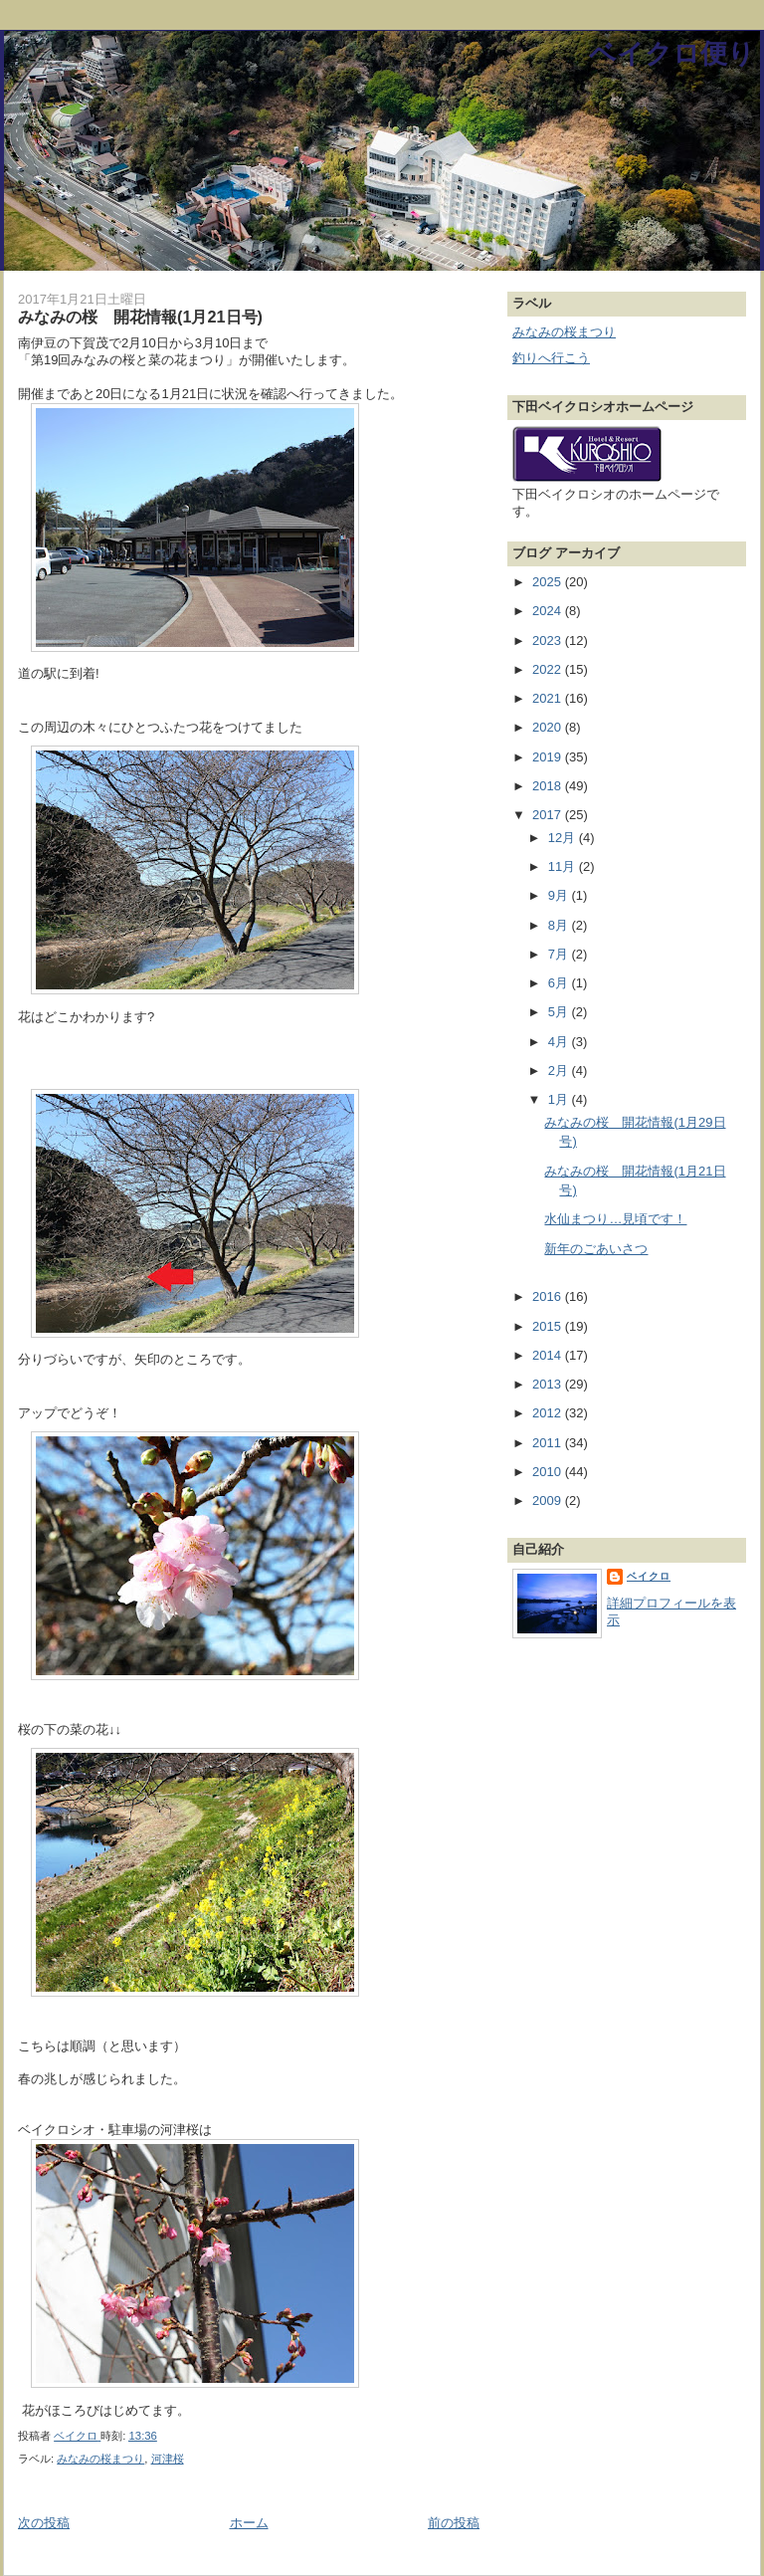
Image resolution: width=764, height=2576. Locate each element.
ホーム (249, 2522)
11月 (563, 866)
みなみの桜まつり (100, 2459)
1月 (560, 1099)
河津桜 (167, 2459)
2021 (548, 698)
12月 (563, 837)
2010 (548, 1471)
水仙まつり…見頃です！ (615, 1218)
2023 (548, 640)
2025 (548, 581)
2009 (548, 1500)
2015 (548, 1326)
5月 (560, 1011)
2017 (548, 814)
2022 (548, 669)
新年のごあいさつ (596, 1248)
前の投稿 (453, 2522)
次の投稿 (44, 2522)
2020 (548, 727)
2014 (548, 1355)
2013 (548, 1384)
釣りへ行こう (551, 357)
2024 (548, 610)
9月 (560, 895)
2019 (548, 757)
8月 (560, 925)
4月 (560, 1041)
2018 (548, 785)
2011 (548, 1442)
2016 (548, 1296)
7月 (560, 954)
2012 (548, 1412)
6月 (560, 982)
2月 (560, 1070)
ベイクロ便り (672, 53)
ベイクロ (648, 1576)
